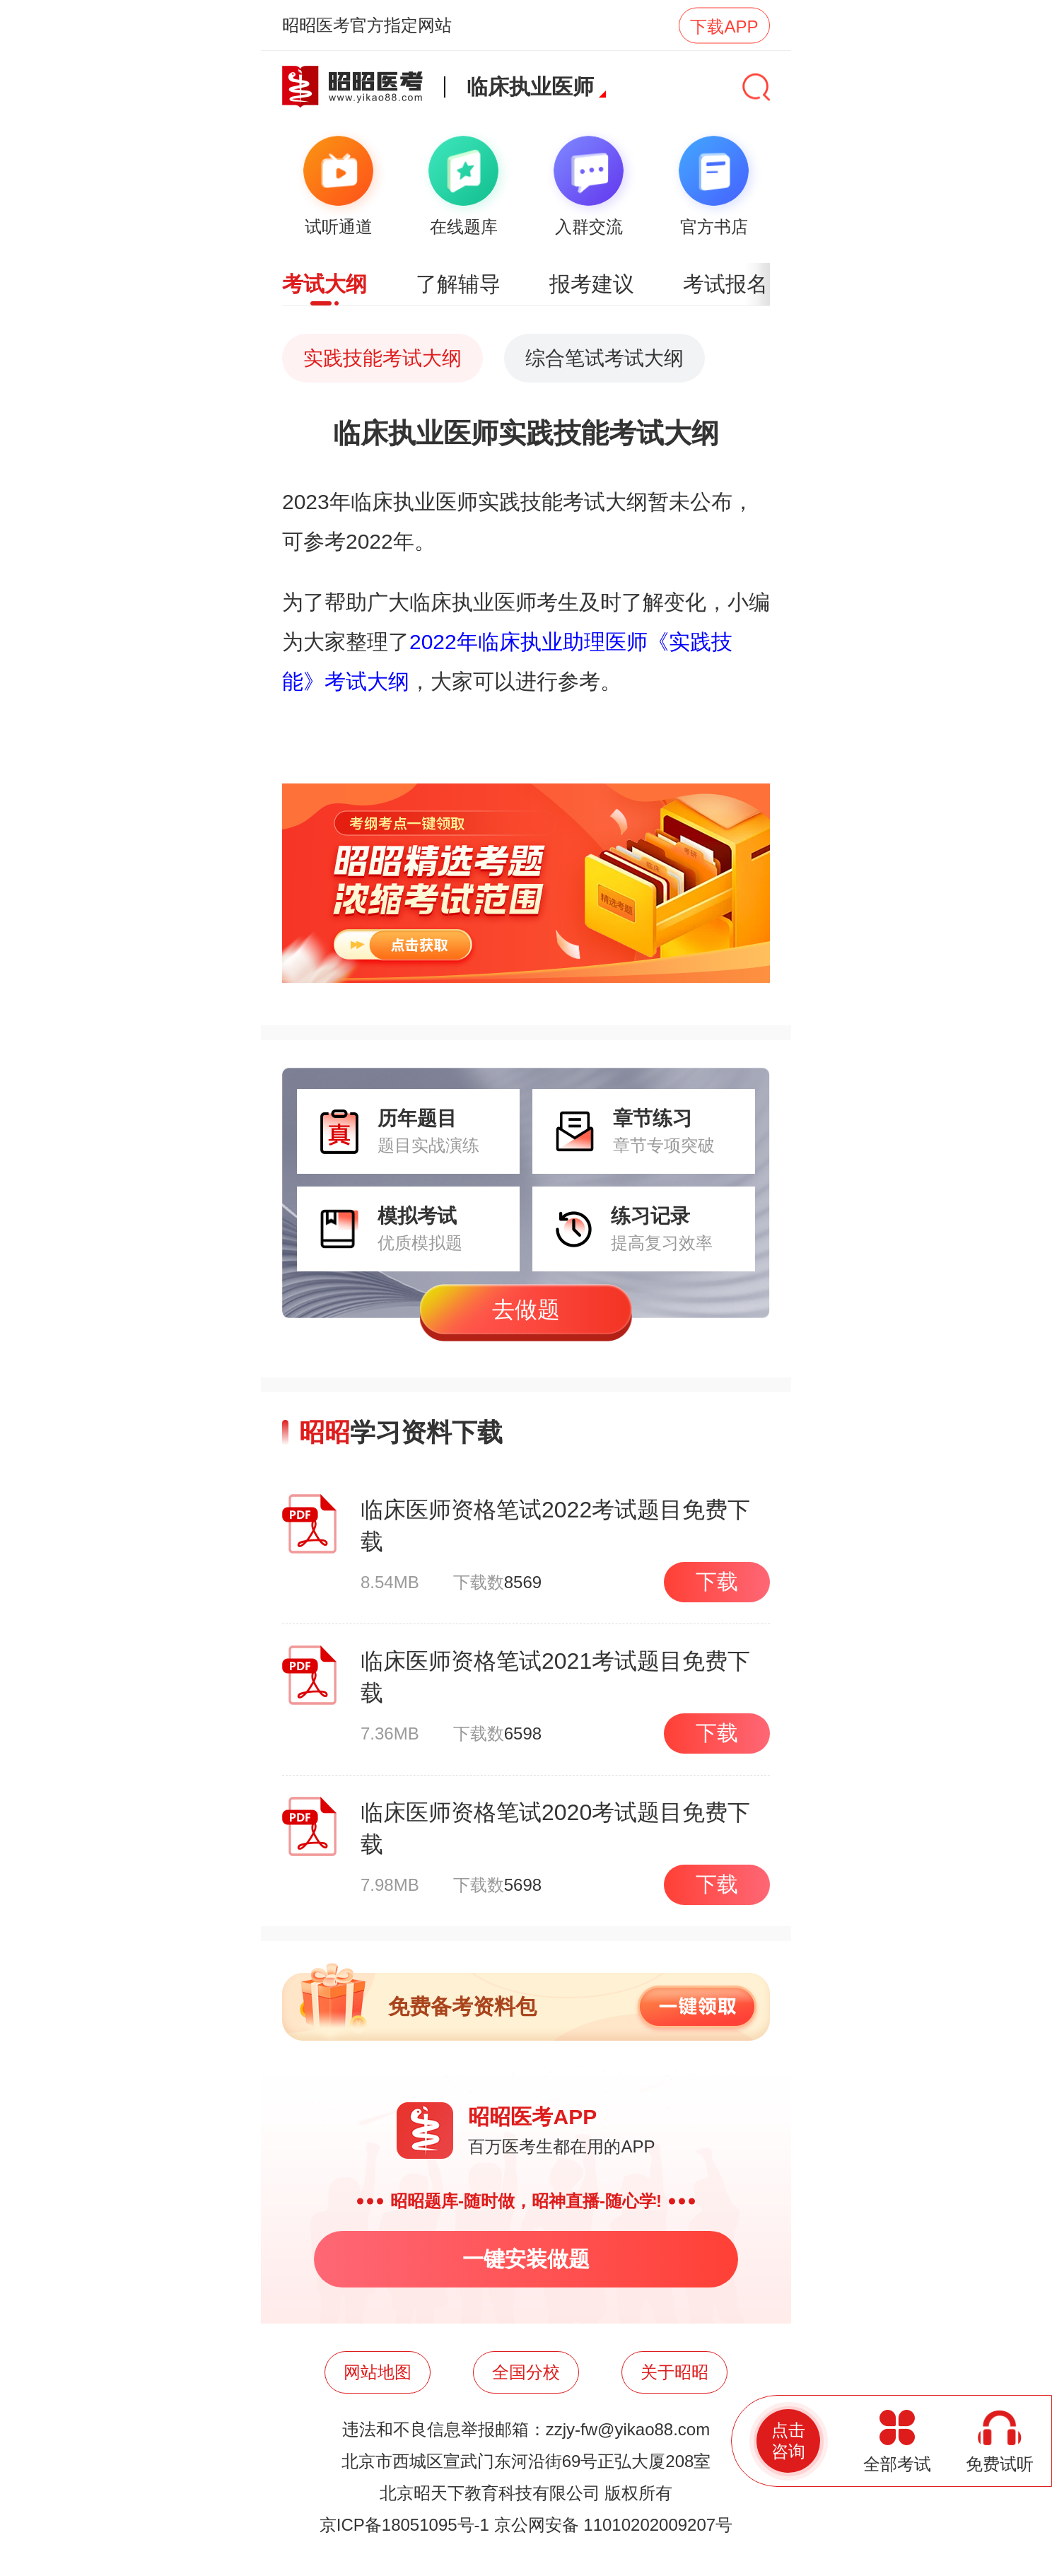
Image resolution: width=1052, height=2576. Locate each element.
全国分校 (526, 2372)
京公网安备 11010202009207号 (613, 2524)
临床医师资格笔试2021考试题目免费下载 (555, 1677)
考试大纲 (324, 284)
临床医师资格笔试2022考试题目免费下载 (555, 1525)
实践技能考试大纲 (382, 358)
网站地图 (377, 2372)
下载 (717, 1581)
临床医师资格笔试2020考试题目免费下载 (555, 1828)
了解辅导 (458, 284)
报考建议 (591, 284)
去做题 (526, 1309)
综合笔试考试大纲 (604, 358)
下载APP (724, 25)
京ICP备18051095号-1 (404, 2524)
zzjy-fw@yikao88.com (628, 2429)
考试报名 (725, 284)
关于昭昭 (674, 2372)
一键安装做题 (526, 2259)
